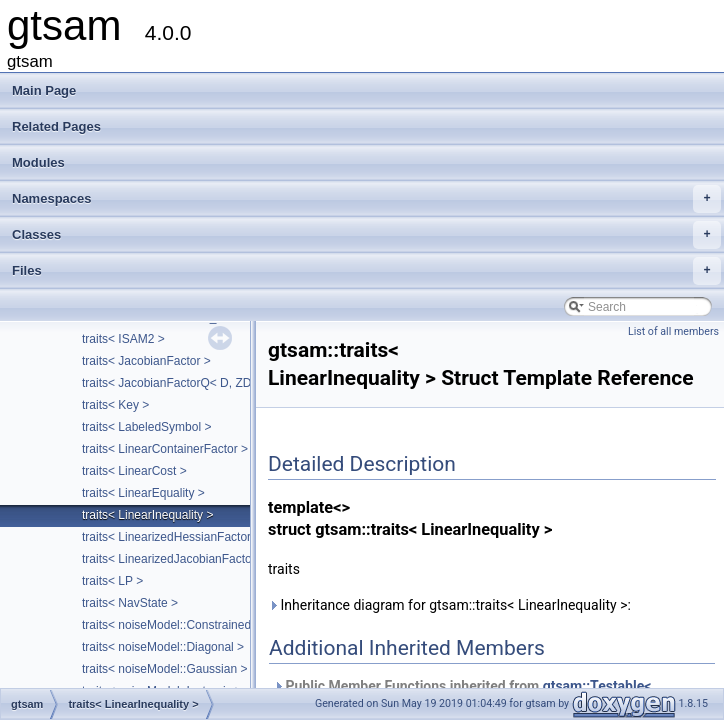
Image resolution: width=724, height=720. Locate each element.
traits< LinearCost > (134, 471)
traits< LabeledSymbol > (146, 427)
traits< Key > (115, 405)
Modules (38, 162)
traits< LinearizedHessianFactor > (171, 537)
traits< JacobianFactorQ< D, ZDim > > (183, 383)
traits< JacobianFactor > (146, 361)
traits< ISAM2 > (123, 339)
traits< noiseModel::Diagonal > (163, 647)
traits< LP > (112, 581)
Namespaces (366, 199)
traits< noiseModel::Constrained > (171, 625)
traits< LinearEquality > (143, 493)
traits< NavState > (130, 603)
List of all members (673, 331)
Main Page (44, 90)
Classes (366, 235)
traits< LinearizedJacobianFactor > (174, 559)
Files (366, 271)
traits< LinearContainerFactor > (165, 449)
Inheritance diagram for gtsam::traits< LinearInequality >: (449, 605)
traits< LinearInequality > (147, 515)
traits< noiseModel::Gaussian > (164, 669)
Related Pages (56, 126)
